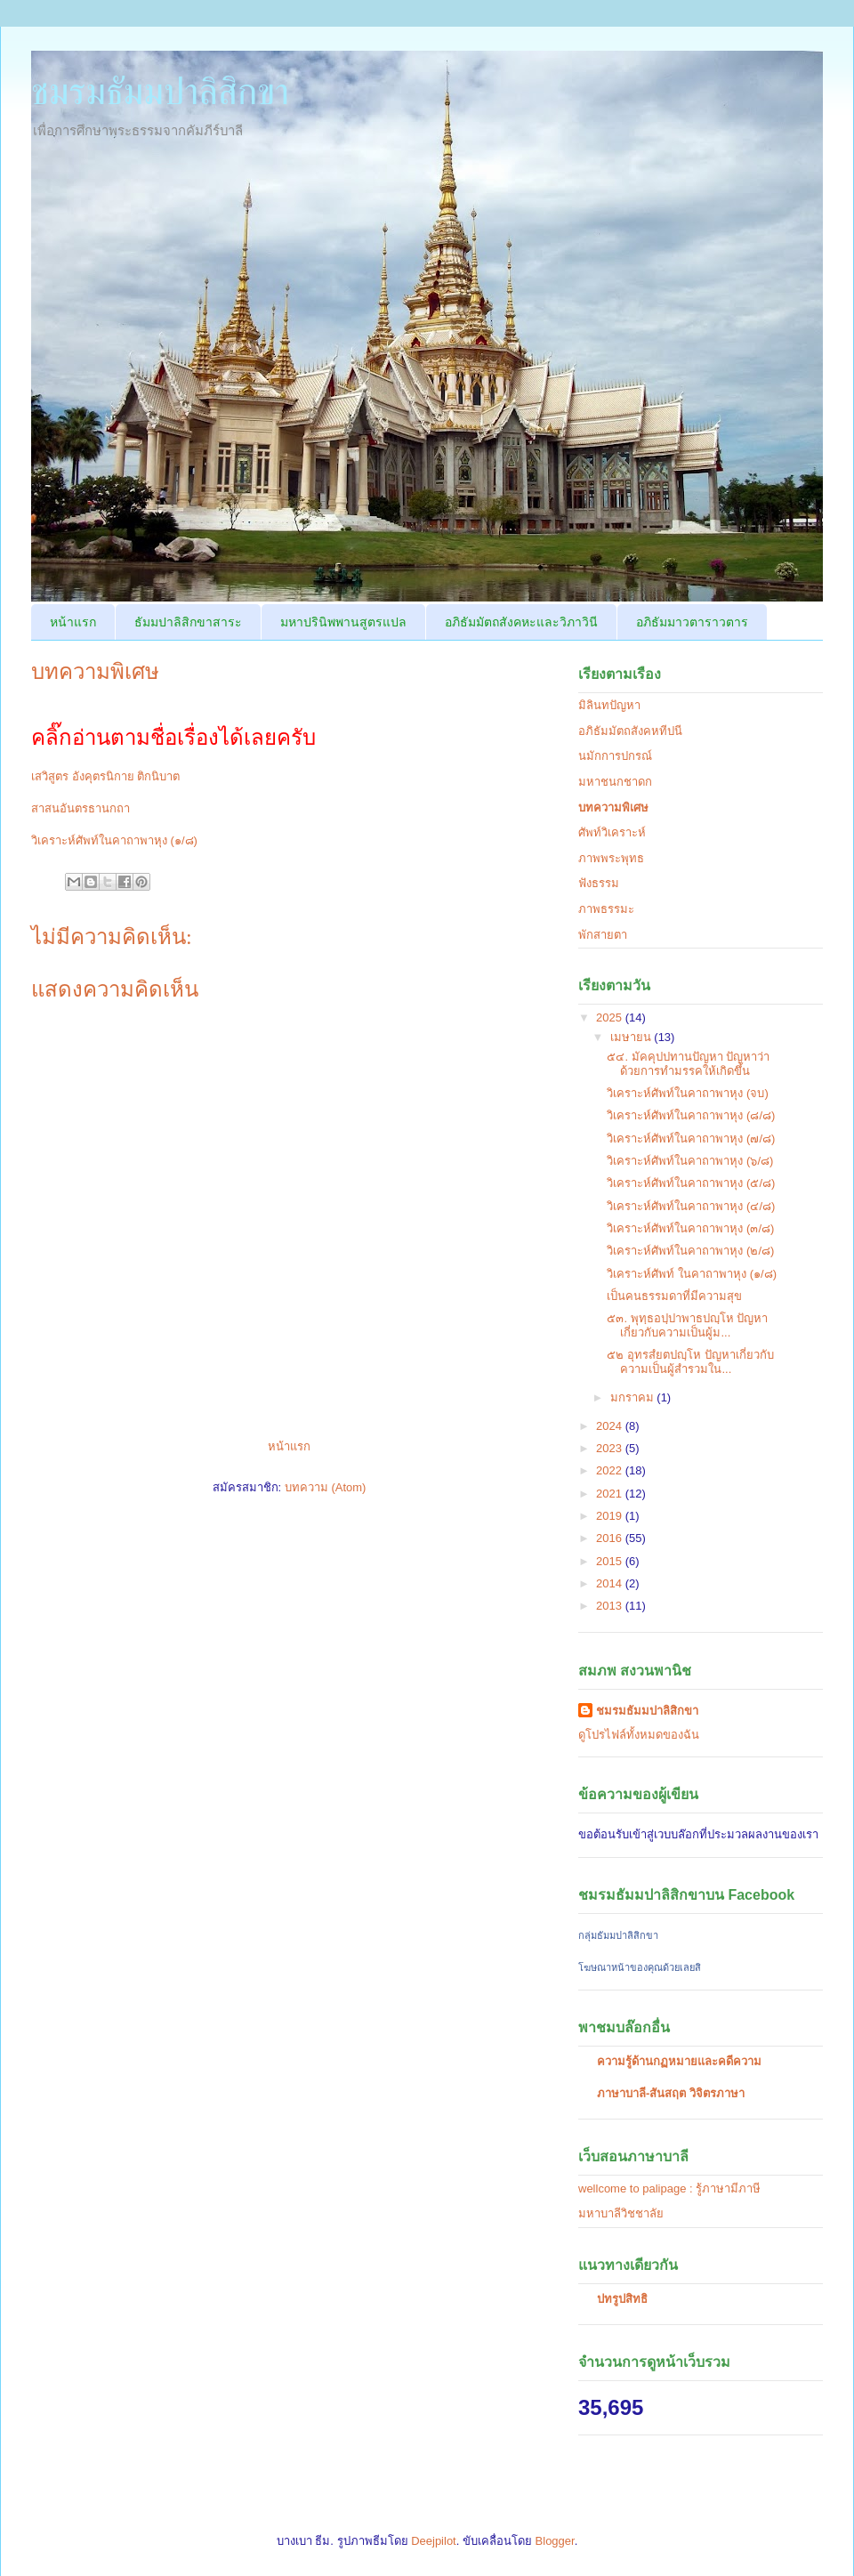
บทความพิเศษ (613, 807)
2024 (610, 1426)
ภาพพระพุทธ (611, 858)
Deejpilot (433, 2541)
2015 (610, 1561)
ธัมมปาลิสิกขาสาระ (188, 622)
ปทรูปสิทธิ (622, 2298)
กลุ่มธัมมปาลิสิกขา (618, 1935)
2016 (610, 1538)
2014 (610, 1583)
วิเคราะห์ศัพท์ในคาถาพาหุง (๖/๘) (690, 1160)
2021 (610, 1493)
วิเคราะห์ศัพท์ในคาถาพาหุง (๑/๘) (114, 840)
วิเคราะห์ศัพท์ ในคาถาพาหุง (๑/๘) (692, 1273)
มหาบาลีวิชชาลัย (621, 2213)
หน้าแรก (73, 622)
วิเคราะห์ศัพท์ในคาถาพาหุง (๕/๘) (691, 1183)
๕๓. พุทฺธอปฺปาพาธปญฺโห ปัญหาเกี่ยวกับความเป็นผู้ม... (687, 1325)
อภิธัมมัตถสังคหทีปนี (630, 731)
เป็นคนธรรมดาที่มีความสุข (674, 1296)
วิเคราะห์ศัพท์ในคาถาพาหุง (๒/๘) (690, 1250)
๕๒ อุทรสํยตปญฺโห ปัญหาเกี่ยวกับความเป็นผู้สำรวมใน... (690, 1362)
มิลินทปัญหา (609, 705)
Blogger (555, 2541)
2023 (610, 1448)
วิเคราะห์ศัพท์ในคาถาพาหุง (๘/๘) (691, 1115)
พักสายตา (602, 934)
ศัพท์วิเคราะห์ (612, 832)
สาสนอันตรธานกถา (80, 808)
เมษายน (632, 1037)
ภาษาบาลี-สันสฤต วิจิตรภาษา (671, 2093)
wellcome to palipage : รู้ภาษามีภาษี (669, 2188)
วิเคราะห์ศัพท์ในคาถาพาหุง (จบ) (687, 1093)
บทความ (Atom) (326, 1487)
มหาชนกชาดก (615, 781)
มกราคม (633, 1397)
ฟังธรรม (598, 883)
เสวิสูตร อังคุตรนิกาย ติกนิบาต (105, 776)
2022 (610, 1470)
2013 (610, 1605)
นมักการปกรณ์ (615, 756)
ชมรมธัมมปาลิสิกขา (160, 91)
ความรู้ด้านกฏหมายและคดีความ (679, 2061)
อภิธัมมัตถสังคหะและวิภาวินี (521, 622)
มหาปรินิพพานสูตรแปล (343, 622)
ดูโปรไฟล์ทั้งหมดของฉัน (638, 1734)
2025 (610, 1017)
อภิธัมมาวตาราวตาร (692, 622)
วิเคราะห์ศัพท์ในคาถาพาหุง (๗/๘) (691, 1138)
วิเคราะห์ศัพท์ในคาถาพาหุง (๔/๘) (691, 1206)
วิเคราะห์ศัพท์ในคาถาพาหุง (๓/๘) (690, 1228)
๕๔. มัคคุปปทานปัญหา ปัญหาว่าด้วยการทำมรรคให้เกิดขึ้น (688, 1064)
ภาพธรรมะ (606, 909)
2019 (610, 1515)
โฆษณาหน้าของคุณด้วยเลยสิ (639, 1967)
